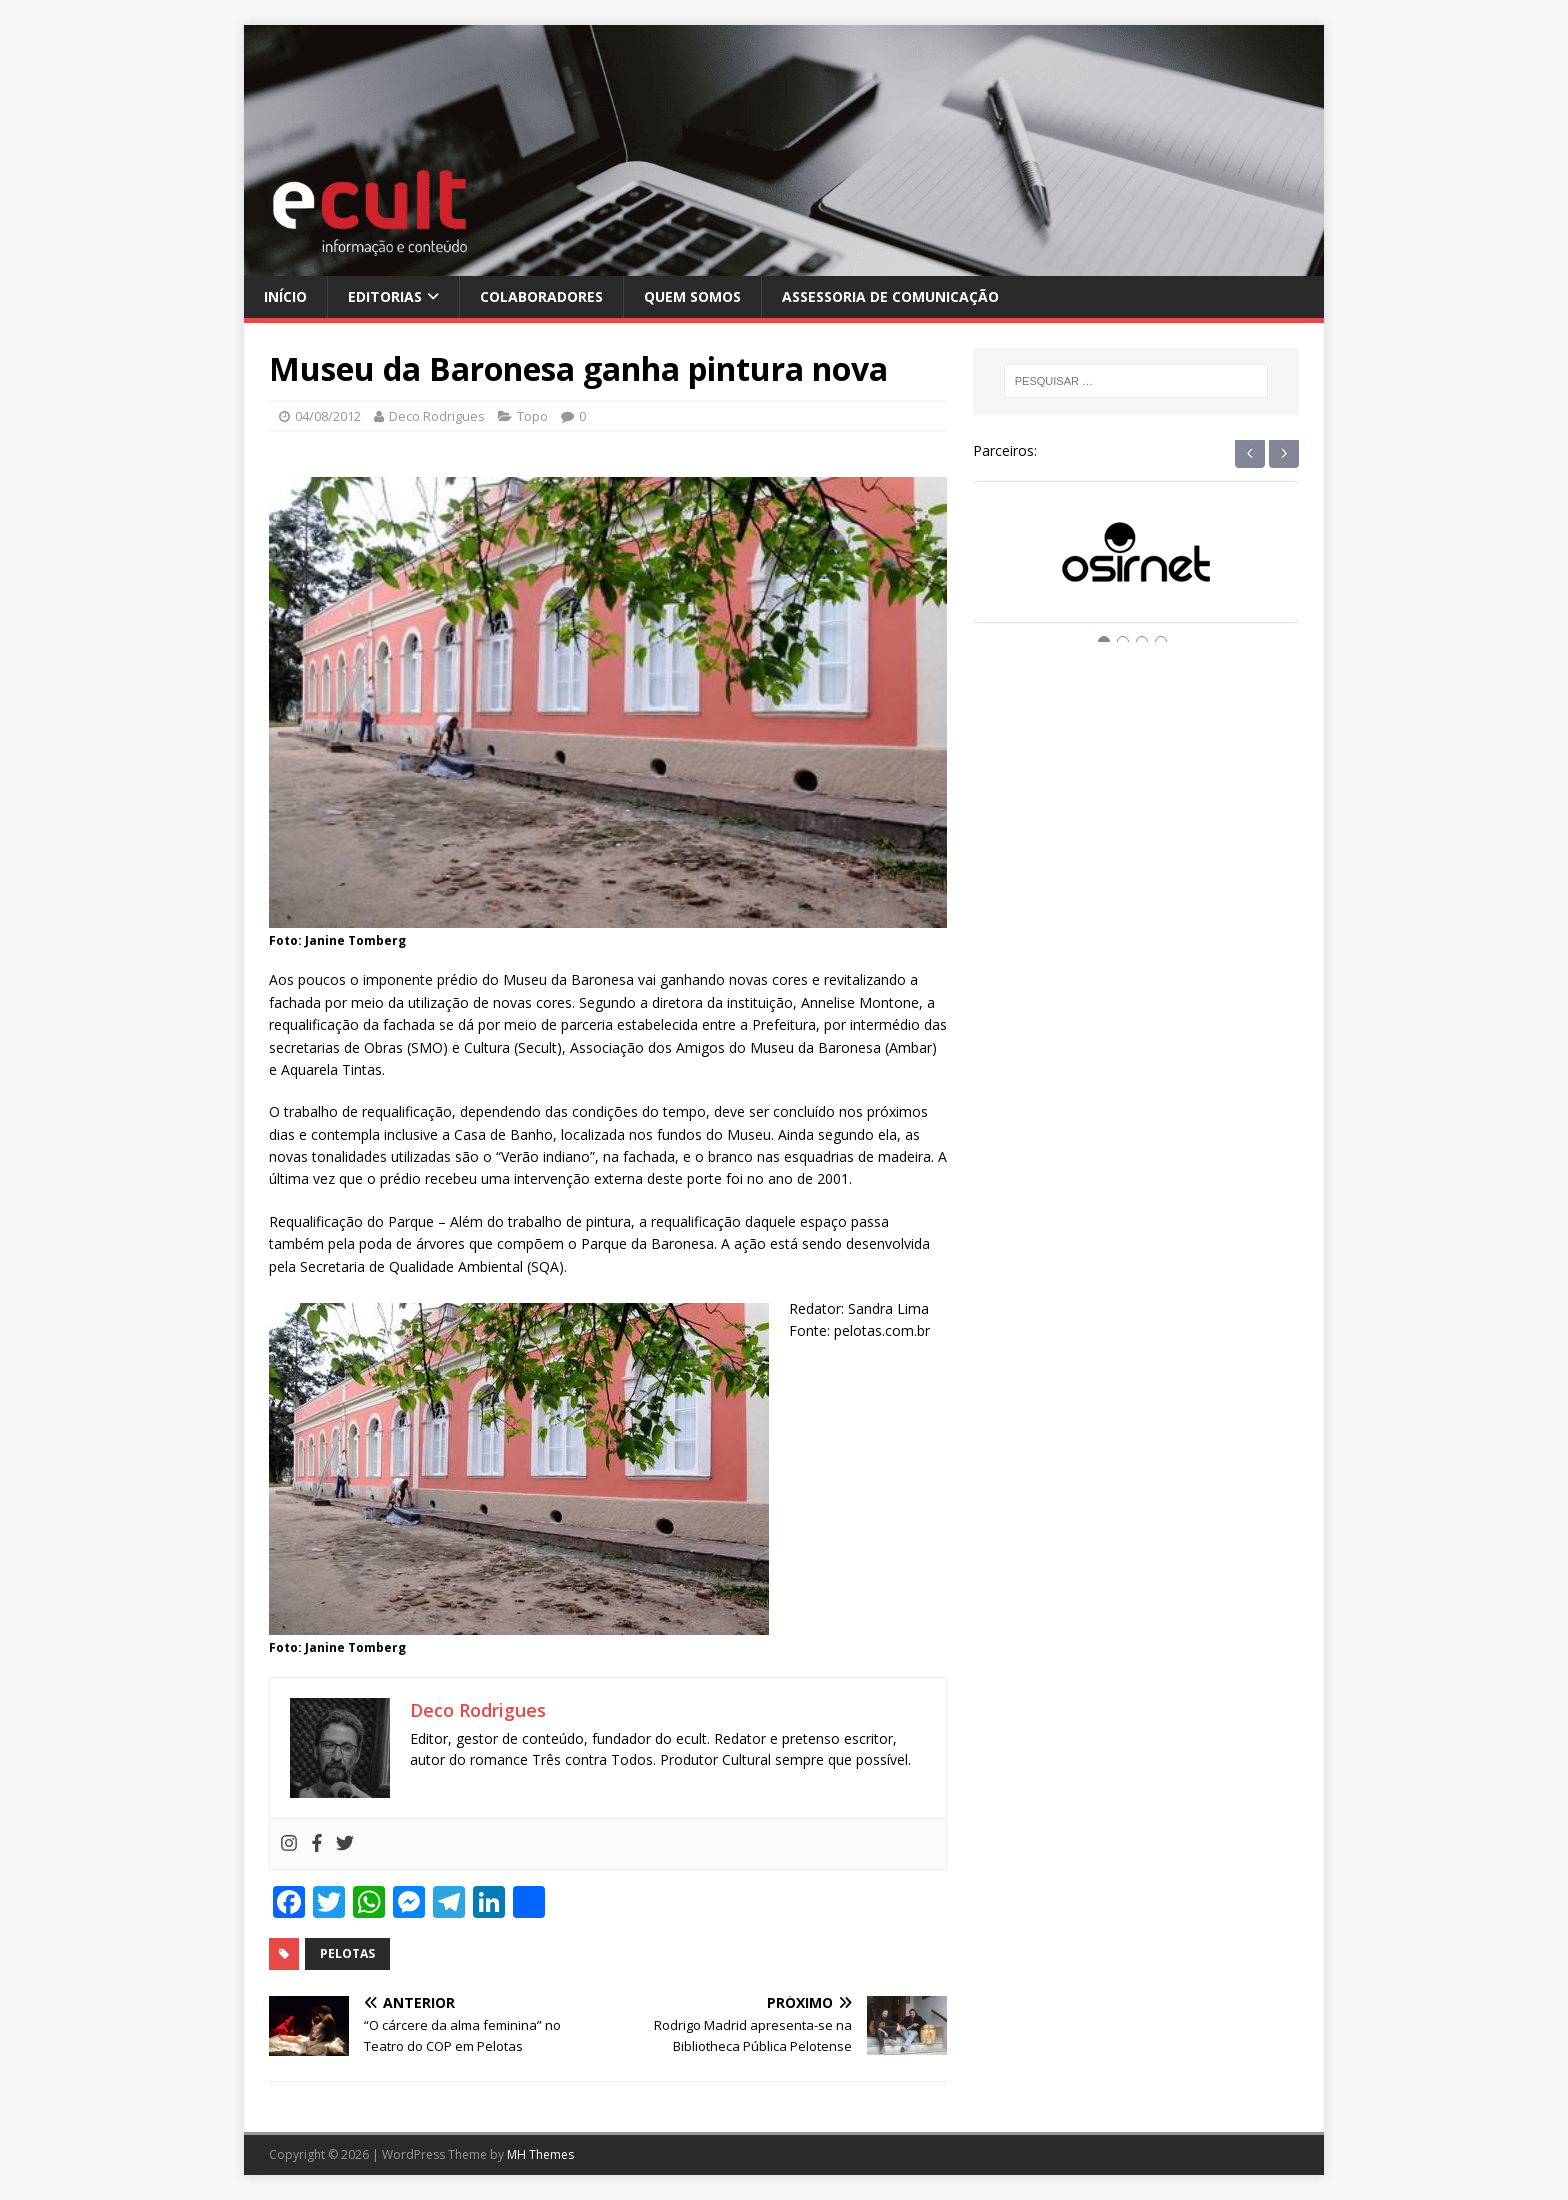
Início (285, 296)
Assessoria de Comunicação (890, 296)
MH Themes (540, 2154)
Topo (532, 416)
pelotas (347, 1953)
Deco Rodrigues (437, 416)
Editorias (385, 296)
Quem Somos (692, 296)
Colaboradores (541, 296)
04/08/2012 (328, 416)
